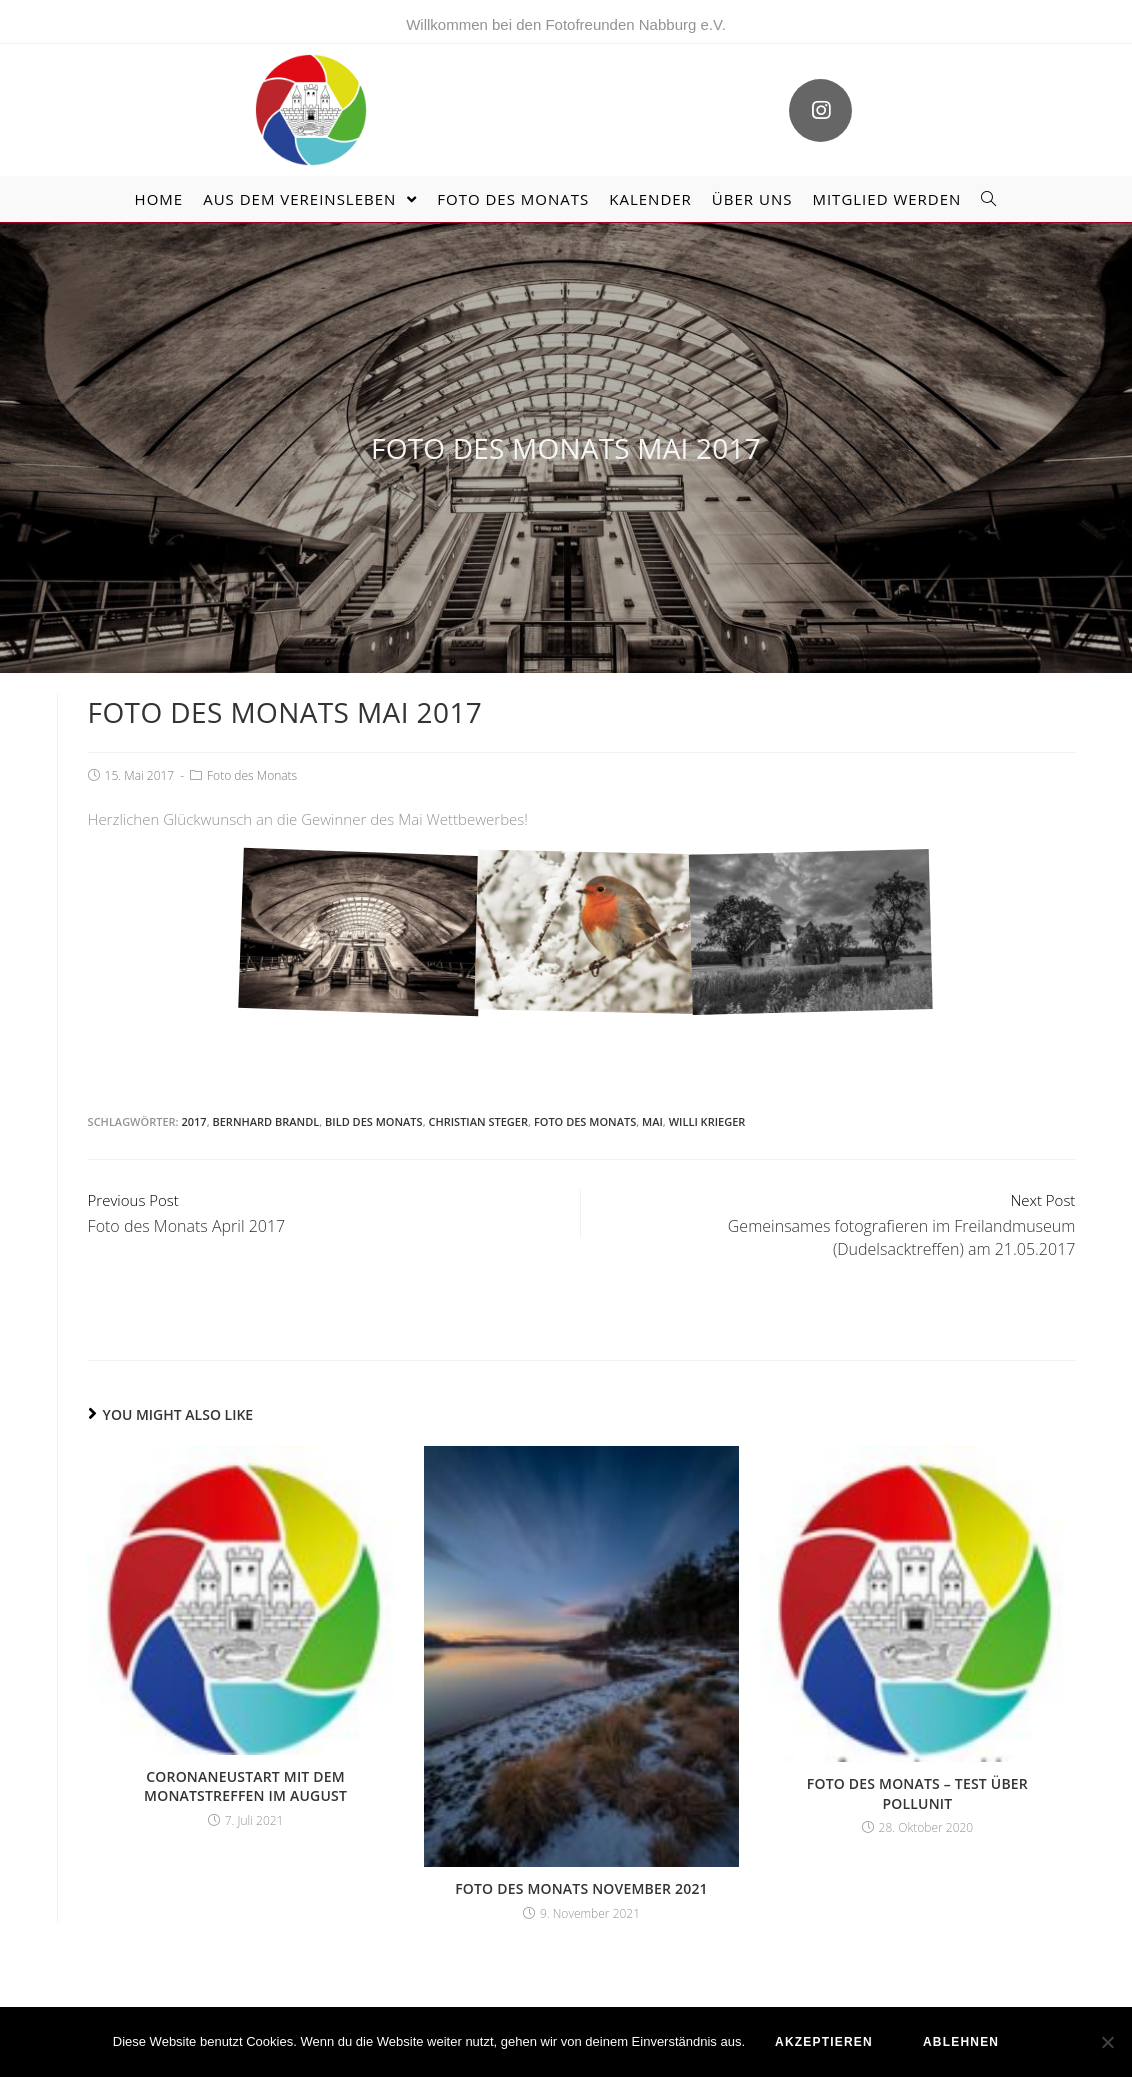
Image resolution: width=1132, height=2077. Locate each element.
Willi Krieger (707, 1121)
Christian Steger (478, 1121)
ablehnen (961, 2042)
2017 (193, 1121)
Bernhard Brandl (265, 1121)
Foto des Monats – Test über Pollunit (917, 1793)
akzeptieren (824, 2042)
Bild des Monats (374, 1121)
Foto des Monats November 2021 (581, 1888)
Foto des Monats (252, 775)
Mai (652, 1121)
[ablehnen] (1107, 2042)
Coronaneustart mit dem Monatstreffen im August (245, 1786)
